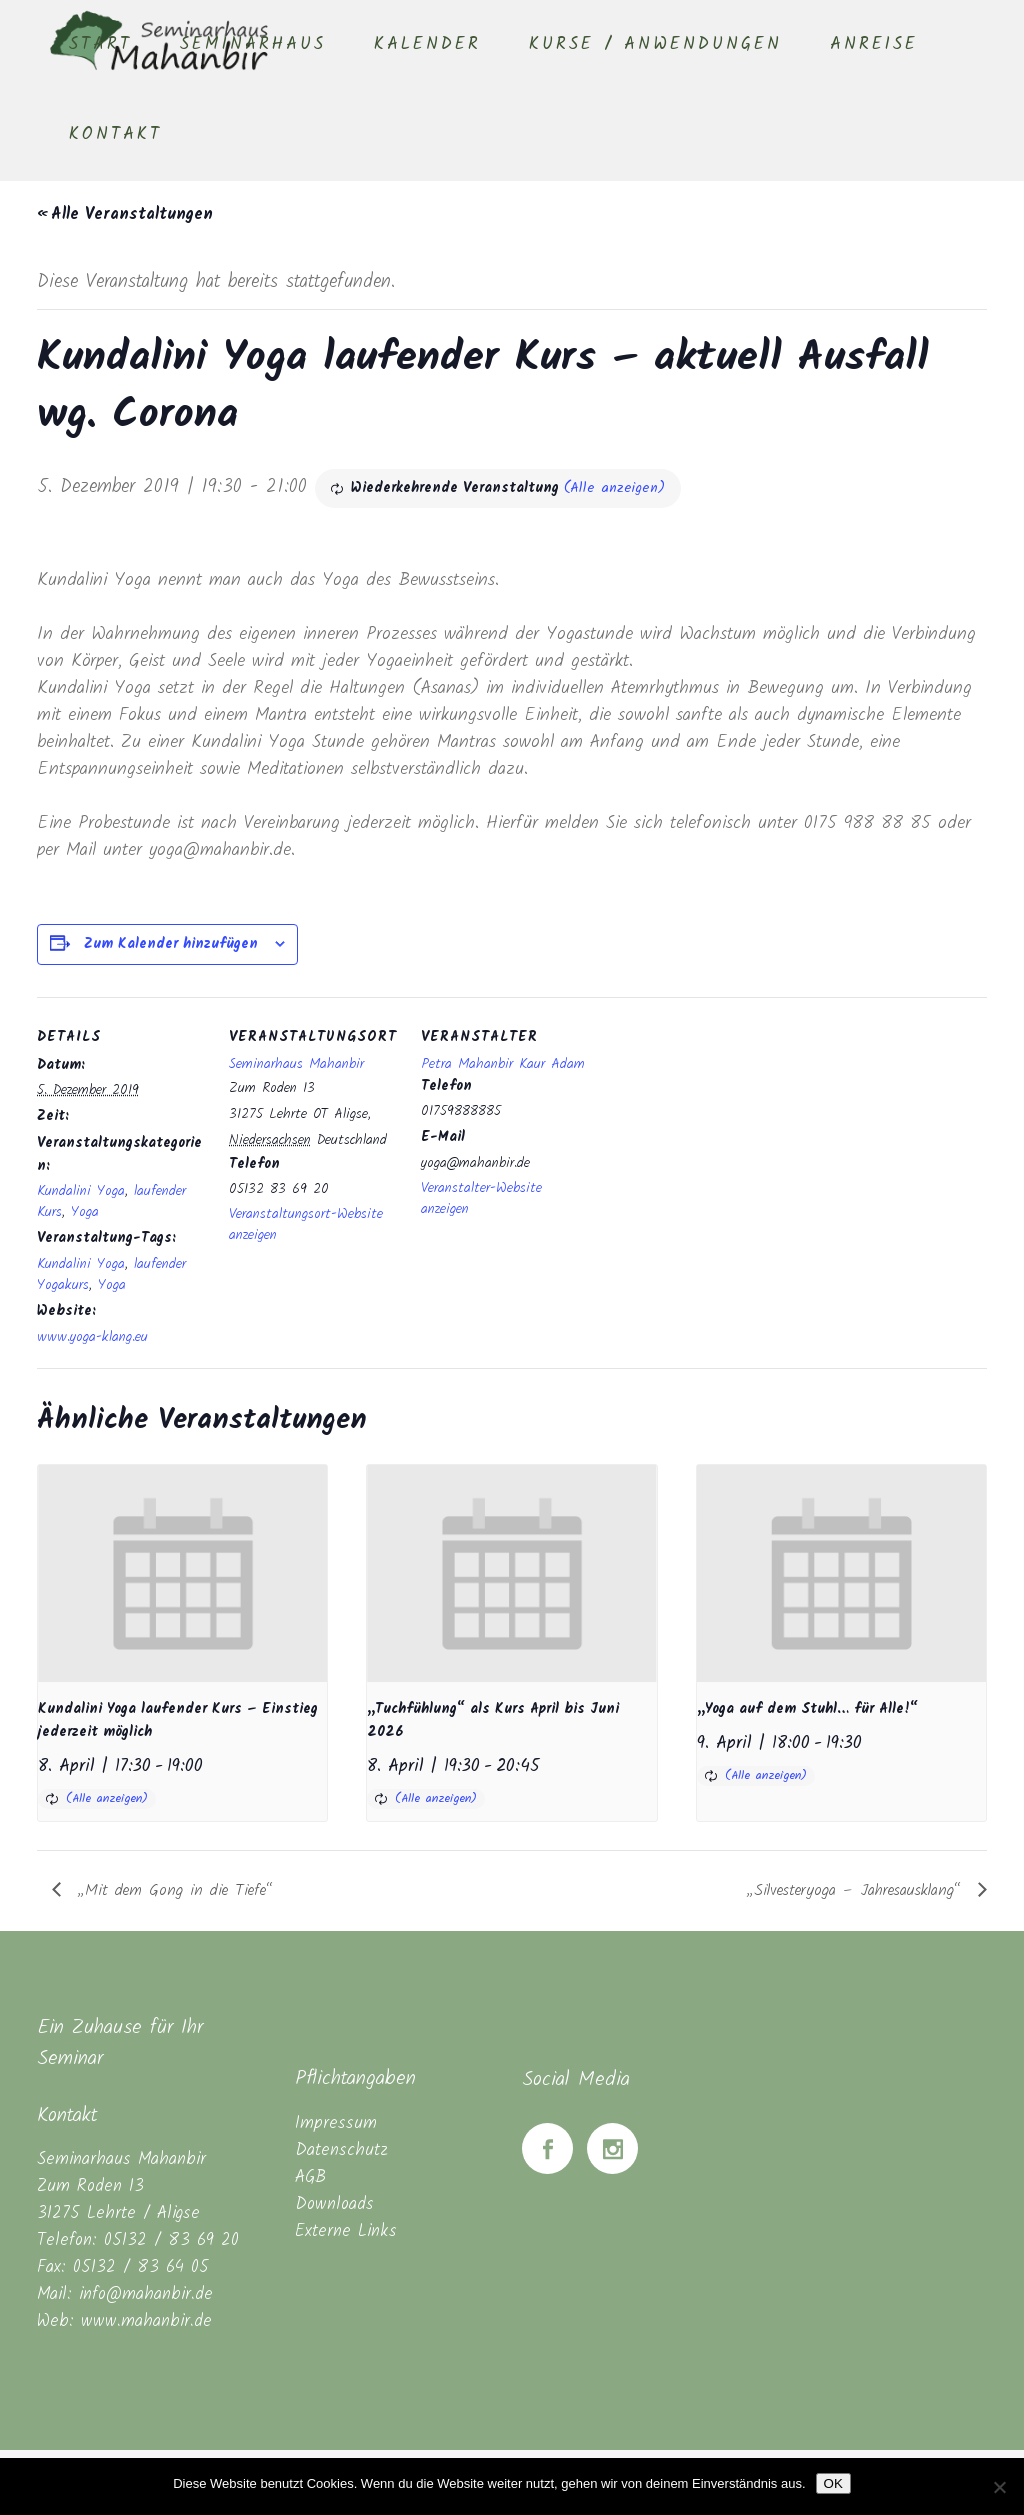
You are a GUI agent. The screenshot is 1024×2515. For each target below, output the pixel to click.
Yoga (85, 1212)
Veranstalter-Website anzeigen (481, 1198)
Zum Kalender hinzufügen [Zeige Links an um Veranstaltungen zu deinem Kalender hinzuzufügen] (171, 944)
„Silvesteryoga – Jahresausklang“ (857, 1890)
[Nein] (999, 2487)
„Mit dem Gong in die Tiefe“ (172, 1890)
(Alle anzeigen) (614, 488)
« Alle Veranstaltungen (125, 214)
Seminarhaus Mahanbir (296, 1064)
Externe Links (346, 2231)
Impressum (336, 2123)
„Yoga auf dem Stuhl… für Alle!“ (807, 1709)
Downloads (334, 2204)
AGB (310, 2177)
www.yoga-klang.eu (92, 1337)
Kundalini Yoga (81, 1191)
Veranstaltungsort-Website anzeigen (306, 1224)
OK (833, 2483)
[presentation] (182, 1573)
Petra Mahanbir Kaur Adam (503, 1064)
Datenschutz (341, 2150)
